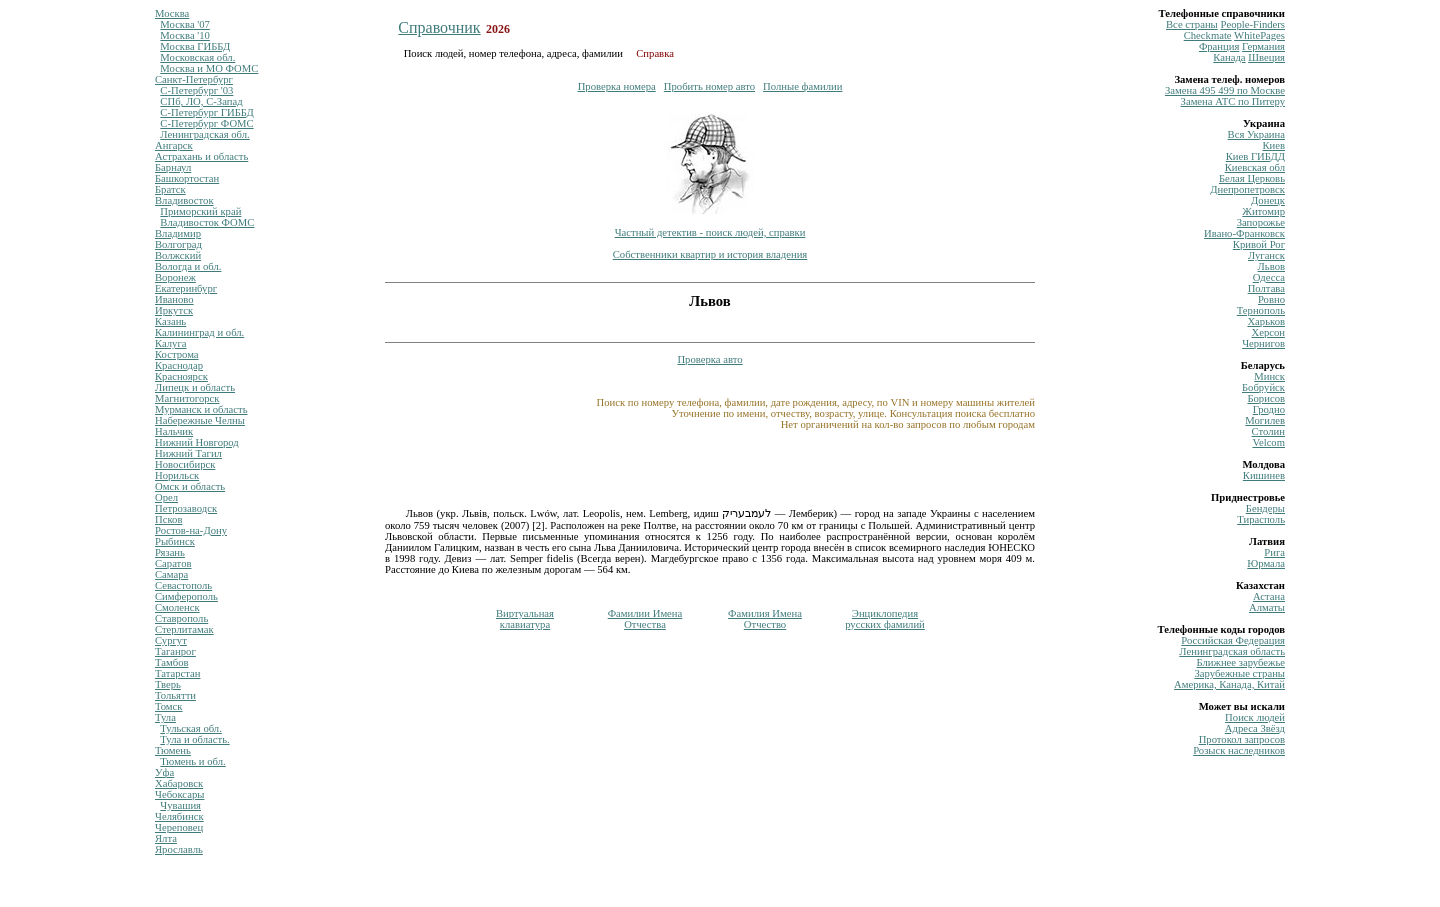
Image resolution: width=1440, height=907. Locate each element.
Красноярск (181, 376)
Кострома (177, 354)
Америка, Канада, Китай (1229, 684)
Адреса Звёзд (1255, 728)
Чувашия (180, 805)
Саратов (173, 563)
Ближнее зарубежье (1241, 662)
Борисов (1266, 398)
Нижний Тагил (188, 453)
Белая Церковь (1252, 178)
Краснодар (179, 365)
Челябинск (179, 816)
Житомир (1263, 211)
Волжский (178, 255)
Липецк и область (195, 387)
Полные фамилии (802, 86)
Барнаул (173, 167)
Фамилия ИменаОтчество (765, 619)
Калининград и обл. (199, 332)
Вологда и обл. (188, 266)
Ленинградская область (1232, 651)
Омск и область (190, 486)
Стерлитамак (184, 629)
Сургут (171, 640)
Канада (1229, 57)
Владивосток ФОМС (207, 222)
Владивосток (184, 200)
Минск (1269, 376)
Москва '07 (185, 24)
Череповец (179, 827)
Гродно (1269, 409)
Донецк (1268, 200)
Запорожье (1261, 222)
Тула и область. (194, 739)
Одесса (1269, 277)
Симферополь (186, 596)
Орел (166, 497)
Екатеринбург (186, 288)
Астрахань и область (201, 156)
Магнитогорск (187, 398)
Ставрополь (181, 618)
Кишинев (1264, 475)
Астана (1269, 596)
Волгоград (178, 244)
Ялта (166, 838)
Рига (1274, 552)
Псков (168, 519)
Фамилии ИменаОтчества (645, 619)
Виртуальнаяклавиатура (525, 619)
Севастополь (183, 585)
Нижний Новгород (197, 442)
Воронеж (175, 277)
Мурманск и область (201, 409)
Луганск (1266, 255)
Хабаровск (179, 783)
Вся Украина (1256, 134)
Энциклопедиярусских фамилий (885, 619)
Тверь (168, 684)
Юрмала (1266, 563)
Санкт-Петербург (194, 79)
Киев (1273, 145)
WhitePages (1259, 35)
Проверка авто (709, 359)
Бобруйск (1263, 387)
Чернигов (1263, 343)
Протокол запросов (1242, 739)
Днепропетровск (1247, 189)
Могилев (1265, 420)
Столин (1268, 431)
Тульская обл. (191, 728)
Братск (170, 189)
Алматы (1267, 607)
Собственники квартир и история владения (710, 254)
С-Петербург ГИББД (206, 112)
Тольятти (175, 695)
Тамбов (172, 662)
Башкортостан (187, 178)
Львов (1271, 266)
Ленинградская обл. (204, 134)
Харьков (1266, 321)
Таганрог (175, 651)
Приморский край (200, 211)
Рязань (170, 552)
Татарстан (178, 673)
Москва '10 (185, 35)
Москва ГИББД (195, 46)
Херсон (1268, 332)
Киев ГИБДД (1255, 156)
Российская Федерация (1233, 640)
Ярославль (179, 849)
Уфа (164, 772)
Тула (165, 717)
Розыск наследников (1239, 750)
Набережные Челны (200, 420)
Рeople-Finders (1252, 24)
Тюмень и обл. (192, 761)
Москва (172, 13)
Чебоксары (179, 794)
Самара (171, 574)
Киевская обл (1255, 167)
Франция (1219, 46)
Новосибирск (185, 464)
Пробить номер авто (709, 86)
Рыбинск (175, 541)
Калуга (171, 343)
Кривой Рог (1259, 244)
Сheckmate (1208, 35)
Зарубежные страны (1239, 673)
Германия (1263, 46)
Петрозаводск (186, 508)
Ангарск (174, 145)
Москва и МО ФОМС (209, 68)
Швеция (1266, 57)
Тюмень (173, 750)
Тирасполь (1261, 519)
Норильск (177, 475)
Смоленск (177, 607)
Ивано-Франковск (1244, 233)
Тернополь (1261, 310)
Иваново (174, 299)
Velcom (1268, 442)
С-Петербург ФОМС (206, 123)
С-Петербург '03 (196, 90)
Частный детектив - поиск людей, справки (710, 232)
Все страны (1192, 24)
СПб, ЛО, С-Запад (201, 101)
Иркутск (174, 310)
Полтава (1266, 288)
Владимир (178, 233)
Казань (170, 321)
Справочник (439, 27)
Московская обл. (197, 57)
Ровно (1271, 299)
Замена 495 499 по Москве (1225, 90)
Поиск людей (1255, 717)
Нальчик (174, 431)
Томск (168, 706)
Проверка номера (617, 86)
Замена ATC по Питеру (1233, 101)
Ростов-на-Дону (191, 530)
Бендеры (1265, 508)
